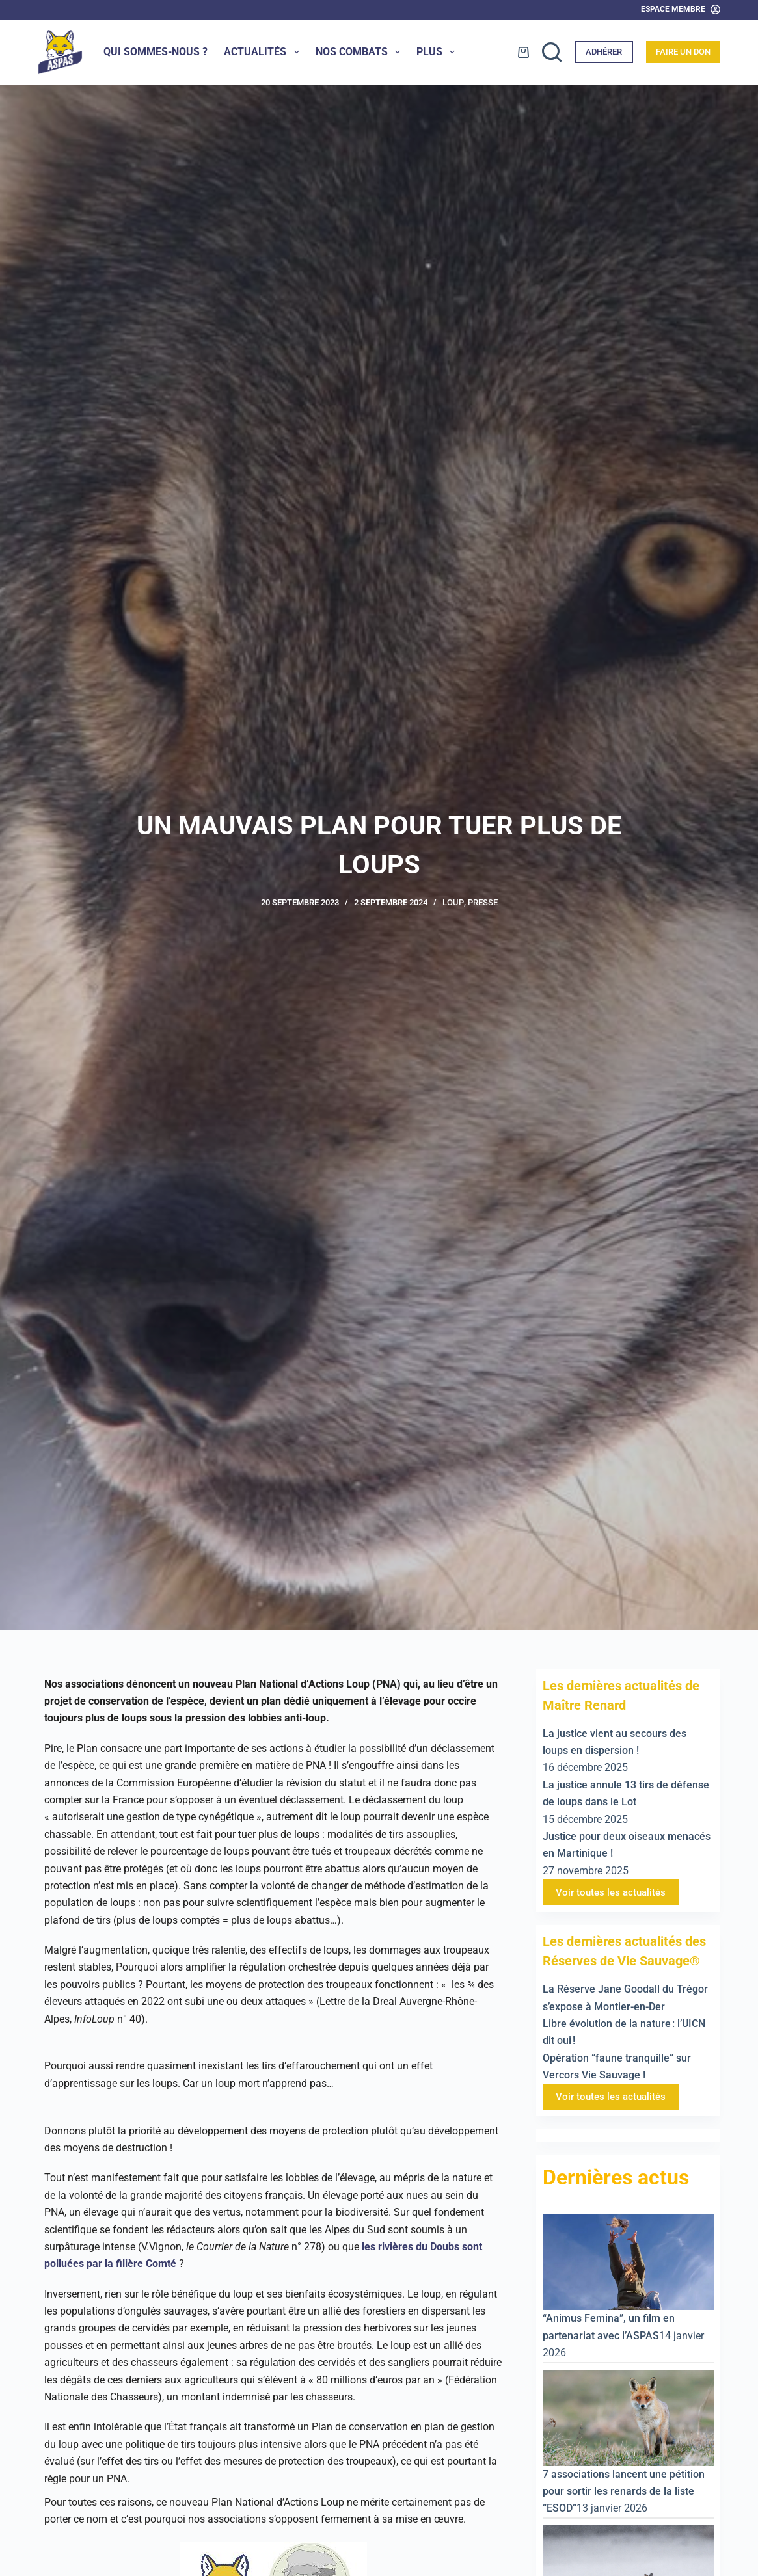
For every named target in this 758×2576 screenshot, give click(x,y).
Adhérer (604, 52)
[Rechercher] (552, 52)
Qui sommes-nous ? (155, 52)
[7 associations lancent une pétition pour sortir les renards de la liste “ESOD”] (628, 2417)
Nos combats (360, 52)
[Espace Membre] (680, 9)
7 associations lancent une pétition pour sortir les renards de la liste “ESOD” (624, 2491)
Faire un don (683, 52)
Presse (483, 902)
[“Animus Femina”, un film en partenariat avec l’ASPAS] (628, 2261)
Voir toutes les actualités (611, 1892)
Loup (453, 902)
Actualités (264, 52)
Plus (438, 52)
